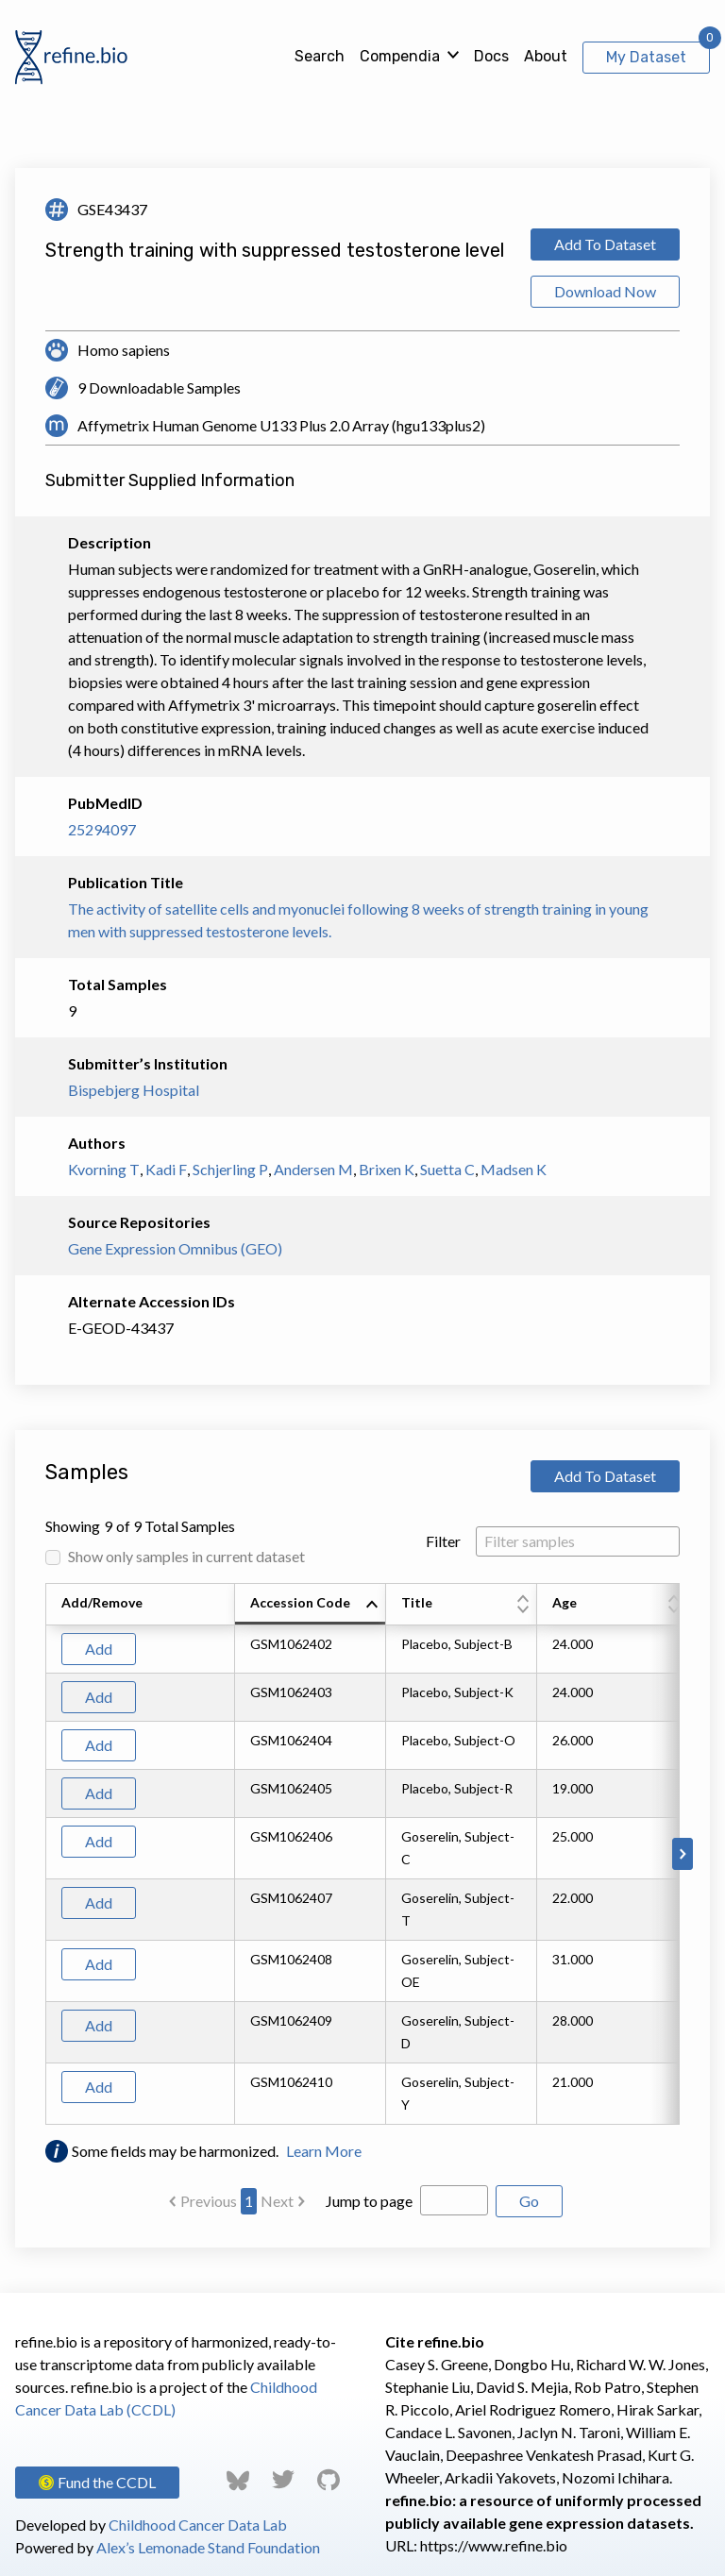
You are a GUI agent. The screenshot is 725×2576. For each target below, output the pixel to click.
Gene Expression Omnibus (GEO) (175, 1248)
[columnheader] (310, 1604)
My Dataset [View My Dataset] (646, 57)
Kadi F (166, 1169)
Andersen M (313, 1169)
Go (529, 2201)
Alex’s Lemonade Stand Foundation (208, 2547)
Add (98, 1649)
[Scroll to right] (682, 1854)
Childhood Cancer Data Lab (198, 2525)
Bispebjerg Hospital (133, 1090)
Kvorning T (104, 1169)
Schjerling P (230, 1169)
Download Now (605, 291)
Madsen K (514, 1169)
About (545, 56)
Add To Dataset (605, 244)
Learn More (324, 2151)
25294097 (102, 829)
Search (320, 56)
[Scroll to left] (42, 1854)
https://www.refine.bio (493, 2545)
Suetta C (447, 1169)
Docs (491, 56)
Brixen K (386, 1169)
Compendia (400, 56)
